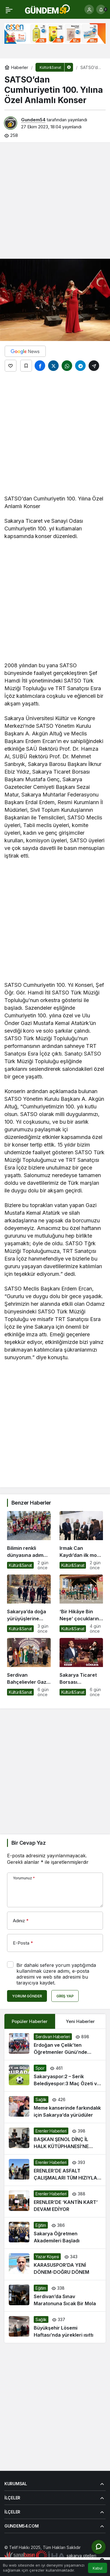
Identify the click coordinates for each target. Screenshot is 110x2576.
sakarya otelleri (81, 2555)
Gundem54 (33, 119)
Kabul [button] (97, 2568)
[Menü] (9, 9)
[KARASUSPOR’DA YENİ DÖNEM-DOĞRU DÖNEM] (55, 2264)
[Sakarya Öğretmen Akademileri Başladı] (55, 2233)
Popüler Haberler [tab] (30, 2021)
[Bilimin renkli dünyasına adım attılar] (29, 1540)
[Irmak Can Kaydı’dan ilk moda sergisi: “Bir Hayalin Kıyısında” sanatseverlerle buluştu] (81, 1540)
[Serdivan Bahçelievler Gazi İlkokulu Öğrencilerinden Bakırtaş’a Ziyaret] (29, 1667)
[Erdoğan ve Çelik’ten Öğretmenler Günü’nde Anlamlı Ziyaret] (55, 2044)
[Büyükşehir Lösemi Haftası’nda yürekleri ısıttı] (55, 2327)
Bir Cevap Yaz (28, 1843)
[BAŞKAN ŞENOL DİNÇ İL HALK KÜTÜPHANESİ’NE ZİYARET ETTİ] (55, 2138)
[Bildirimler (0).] (101, 9)
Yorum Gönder (27, 1996)
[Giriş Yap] (89, 9)
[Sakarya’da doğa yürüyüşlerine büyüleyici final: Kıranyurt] (29, 1604)
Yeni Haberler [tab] (80, 2021)
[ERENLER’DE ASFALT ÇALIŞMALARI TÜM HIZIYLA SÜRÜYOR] (55, 2170)
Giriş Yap (65, 1996)
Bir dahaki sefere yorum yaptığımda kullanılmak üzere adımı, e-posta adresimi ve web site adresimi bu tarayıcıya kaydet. (56, 1974)
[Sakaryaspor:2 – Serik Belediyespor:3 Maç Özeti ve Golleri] (55, 2075)
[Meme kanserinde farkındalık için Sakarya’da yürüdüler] (55, 2107)
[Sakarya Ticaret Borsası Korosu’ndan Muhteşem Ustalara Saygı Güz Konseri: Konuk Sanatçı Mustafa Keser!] (81, 1667)
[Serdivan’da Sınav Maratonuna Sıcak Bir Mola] (55, 2295)
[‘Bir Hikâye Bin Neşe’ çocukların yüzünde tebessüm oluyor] (81, 1604)
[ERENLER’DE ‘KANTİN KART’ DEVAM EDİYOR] (55, 2201)
